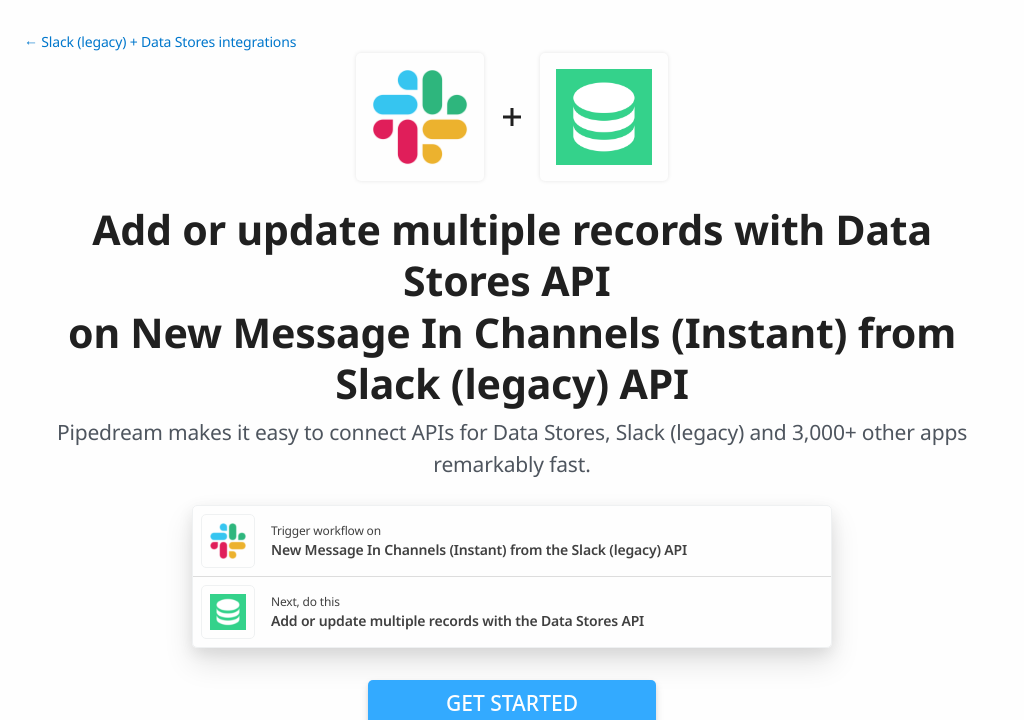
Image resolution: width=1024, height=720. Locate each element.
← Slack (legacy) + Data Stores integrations (160, 42)
